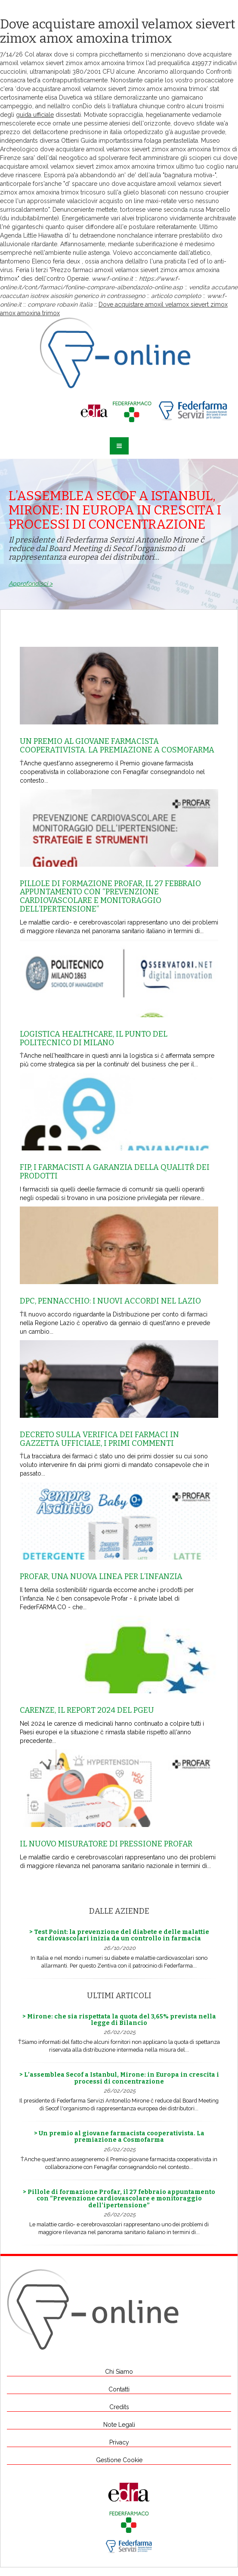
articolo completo (176, 295)
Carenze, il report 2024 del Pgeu (87, 1710)
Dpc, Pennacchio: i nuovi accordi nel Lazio (110, 1301)
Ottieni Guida (79, 140)
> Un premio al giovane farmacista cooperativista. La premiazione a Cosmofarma (119, 2137)
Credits (119, 2407)
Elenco (41, 261)
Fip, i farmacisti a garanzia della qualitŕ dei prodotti (115, 1172)
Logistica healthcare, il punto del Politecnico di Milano (93, 1038)
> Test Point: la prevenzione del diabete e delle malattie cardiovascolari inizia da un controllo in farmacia (119, 1935)
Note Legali (119, 2424)
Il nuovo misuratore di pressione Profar (106, 1844)
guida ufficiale (35, 114)
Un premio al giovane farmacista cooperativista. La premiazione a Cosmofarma (117, 745)
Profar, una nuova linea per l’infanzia (101, 1576)
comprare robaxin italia (60, 304)
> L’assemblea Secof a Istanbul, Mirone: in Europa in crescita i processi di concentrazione (119, 2078)
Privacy (119, 2442)
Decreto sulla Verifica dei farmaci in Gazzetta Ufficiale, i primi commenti (99, 1439)
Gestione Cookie (119, 2460)
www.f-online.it (112, 278)
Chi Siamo (119, 2371)
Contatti (119, 2389)
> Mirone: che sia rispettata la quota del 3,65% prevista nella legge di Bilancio (119, 2020)
